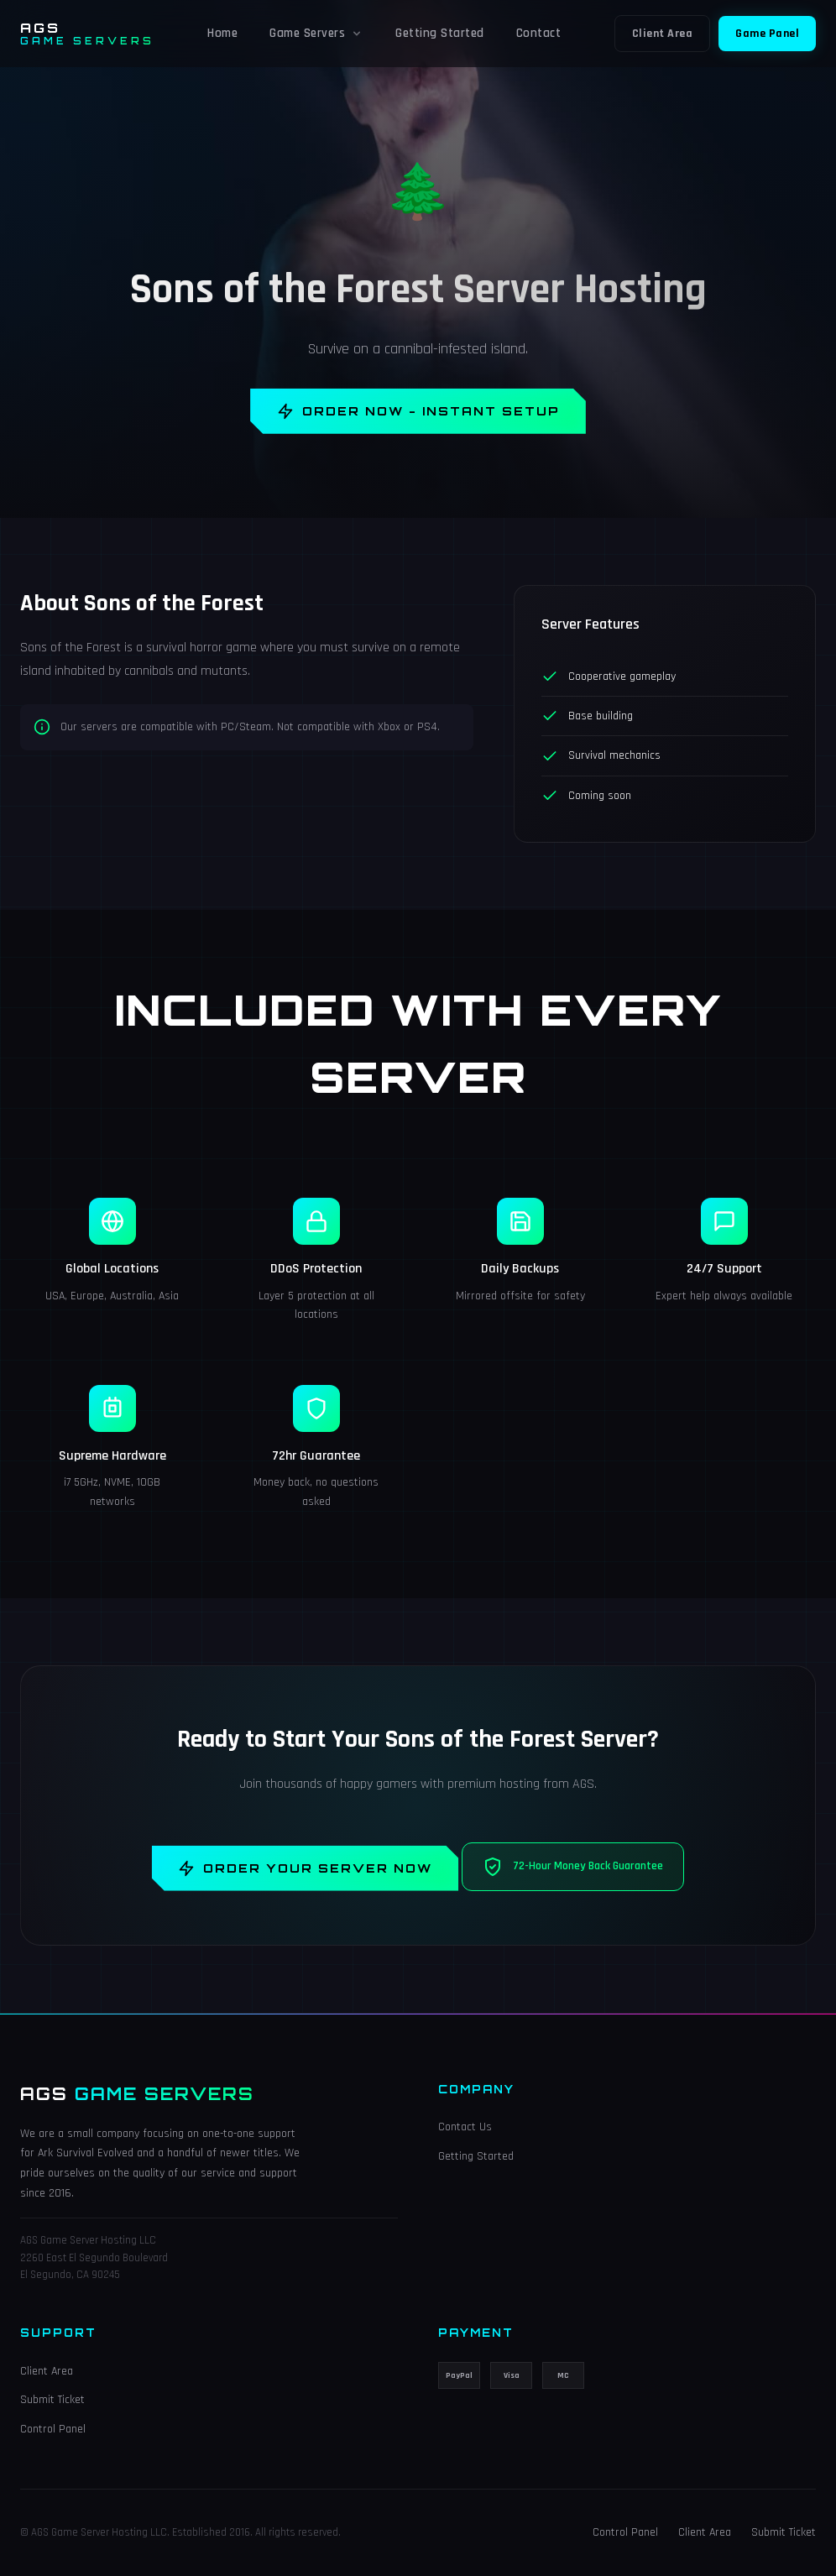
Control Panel (53, 2429)
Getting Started (439, 33)
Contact (539, 33)
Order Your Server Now (305, 1868)
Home (222, 33)
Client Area (662, 33)
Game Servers (316, 33)
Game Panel (767, 33)
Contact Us (465, 2127)
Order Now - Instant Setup (418, 411)
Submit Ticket (52, 2400)
